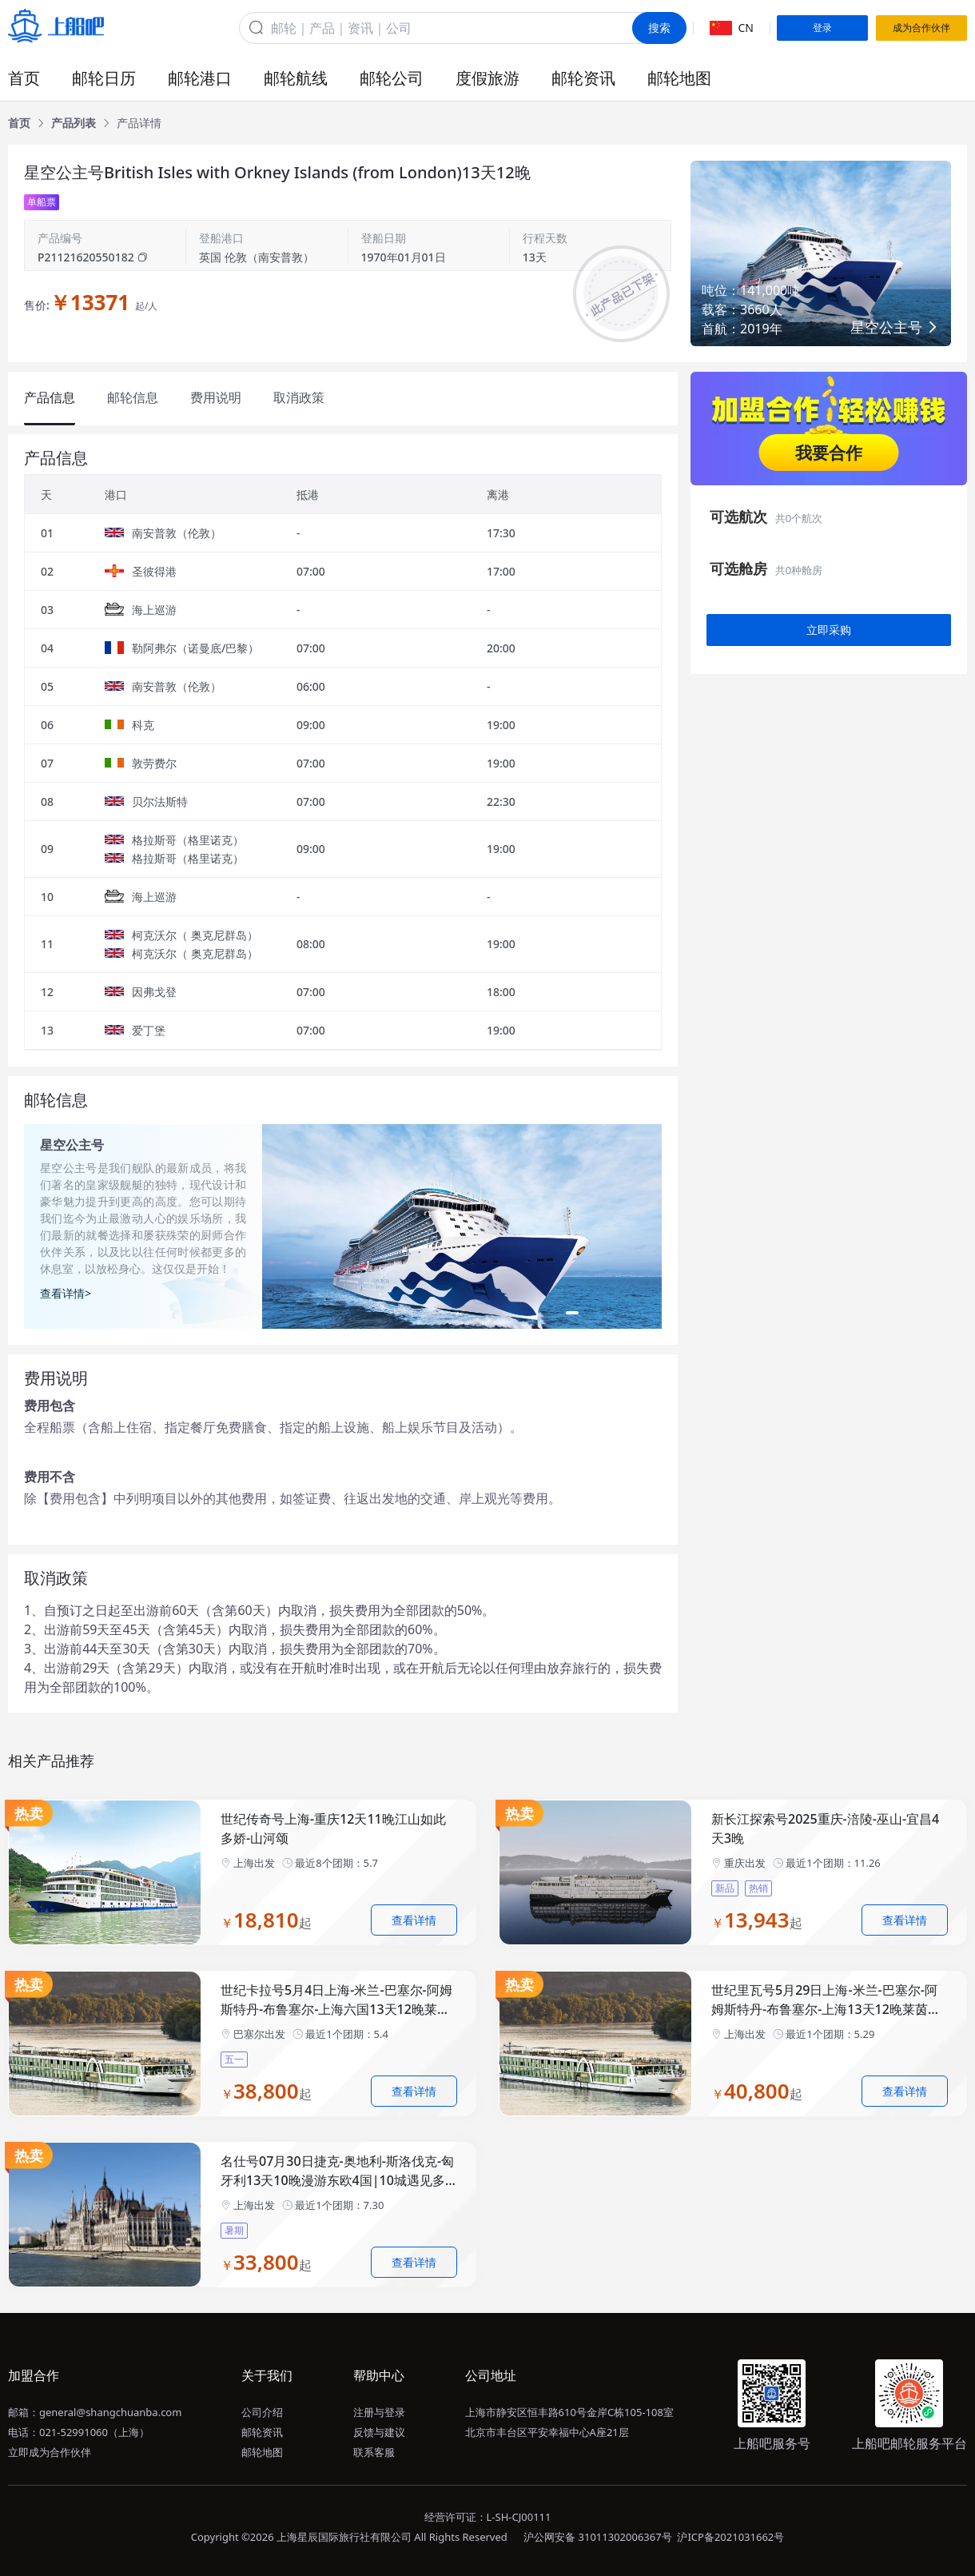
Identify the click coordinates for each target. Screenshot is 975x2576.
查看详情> (65, 1293)
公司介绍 (262, 2412)
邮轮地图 (679, 78)
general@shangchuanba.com (110, 2412)
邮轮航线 (296, 78)
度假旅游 (487, 78)
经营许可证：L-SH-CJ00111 (487, 2517)
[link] (19, 123)
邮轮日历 (104, 78)
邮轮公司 (392, 78)
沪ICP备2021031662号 (730, 2537)
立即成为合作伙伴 (49, 2452)
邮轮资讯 (583, 78)
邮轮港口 (200, 78)
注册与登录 (379, 2412)
